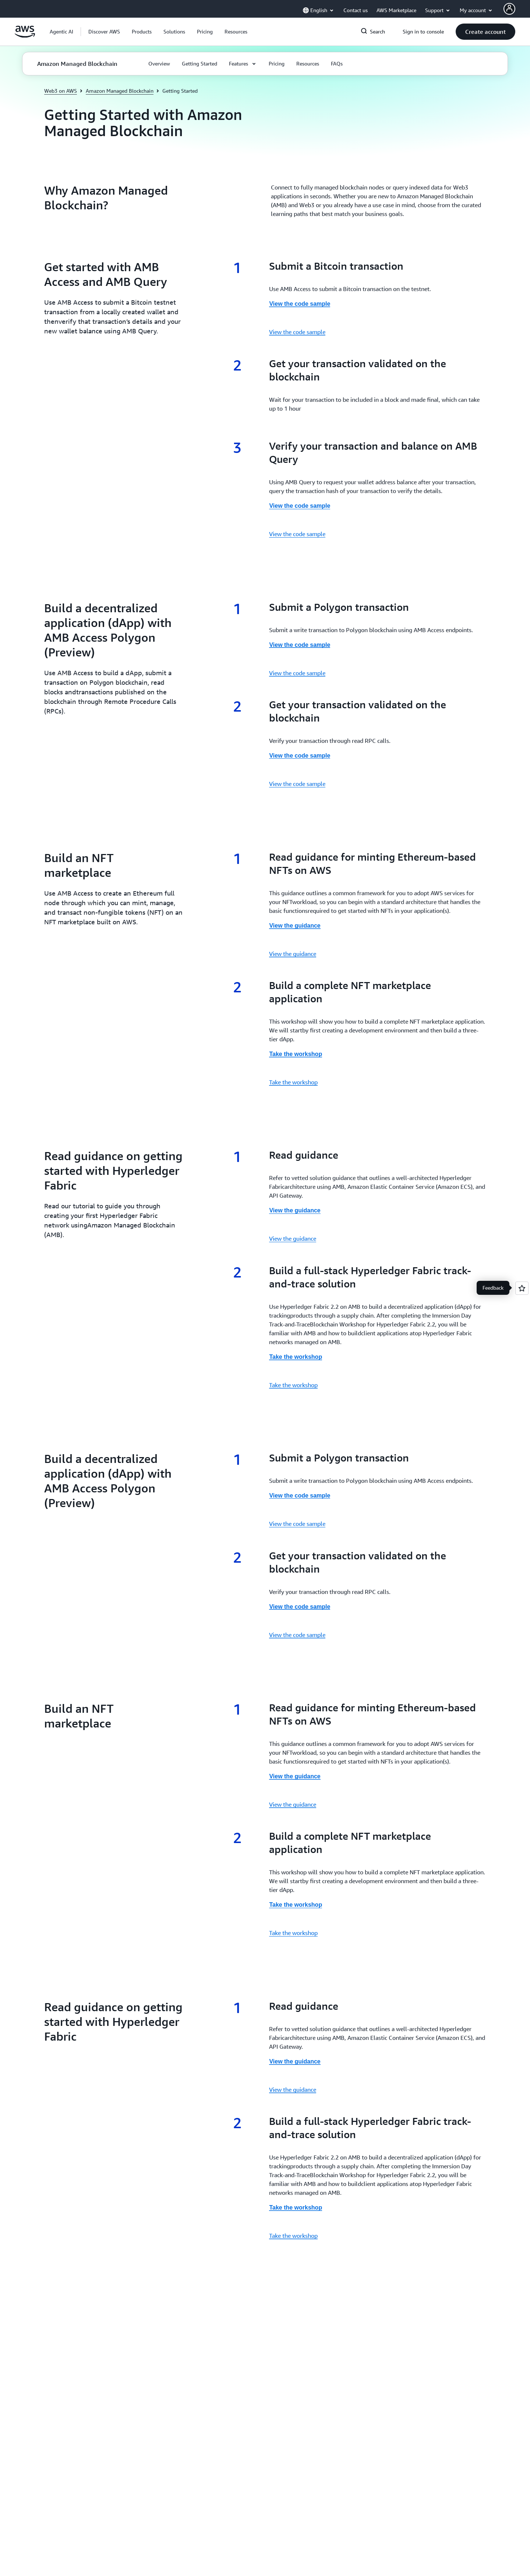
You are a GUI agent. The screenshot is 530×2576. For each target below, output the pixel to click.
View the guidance (292, 953)
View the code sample (297, 332)
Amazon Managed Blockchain (119, 91)
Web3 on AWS (60, 91)
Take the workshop (293, 1082)
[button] (104, 31)
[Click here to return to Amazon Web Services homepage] (25, 36)
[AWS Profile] (509, 9)
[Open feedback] (522, 1288)
